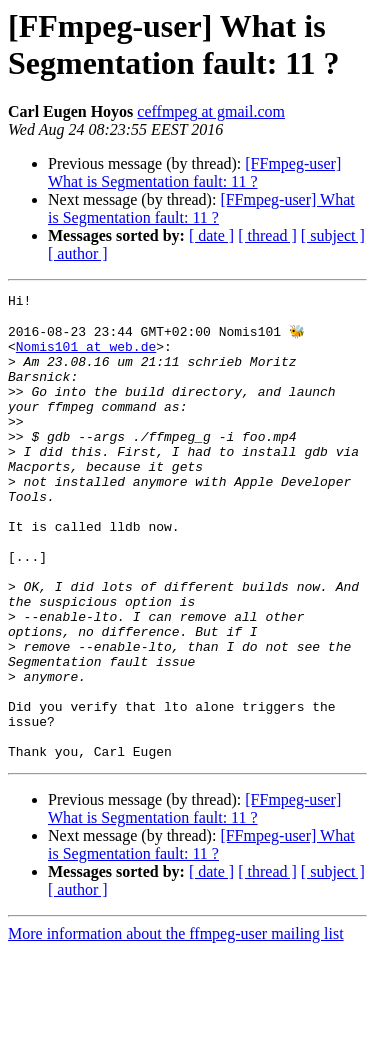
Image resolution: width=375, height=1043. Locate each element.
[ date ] (211, 235)
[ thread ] (267, 235)
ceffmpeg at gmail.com (211, 111)
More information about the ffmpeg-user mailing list (176, 1025)
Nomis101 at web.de (86, 357)
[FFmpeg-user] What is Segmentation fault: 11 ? (194, 172)
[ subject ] (333, 235)
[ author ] (78, 253)
